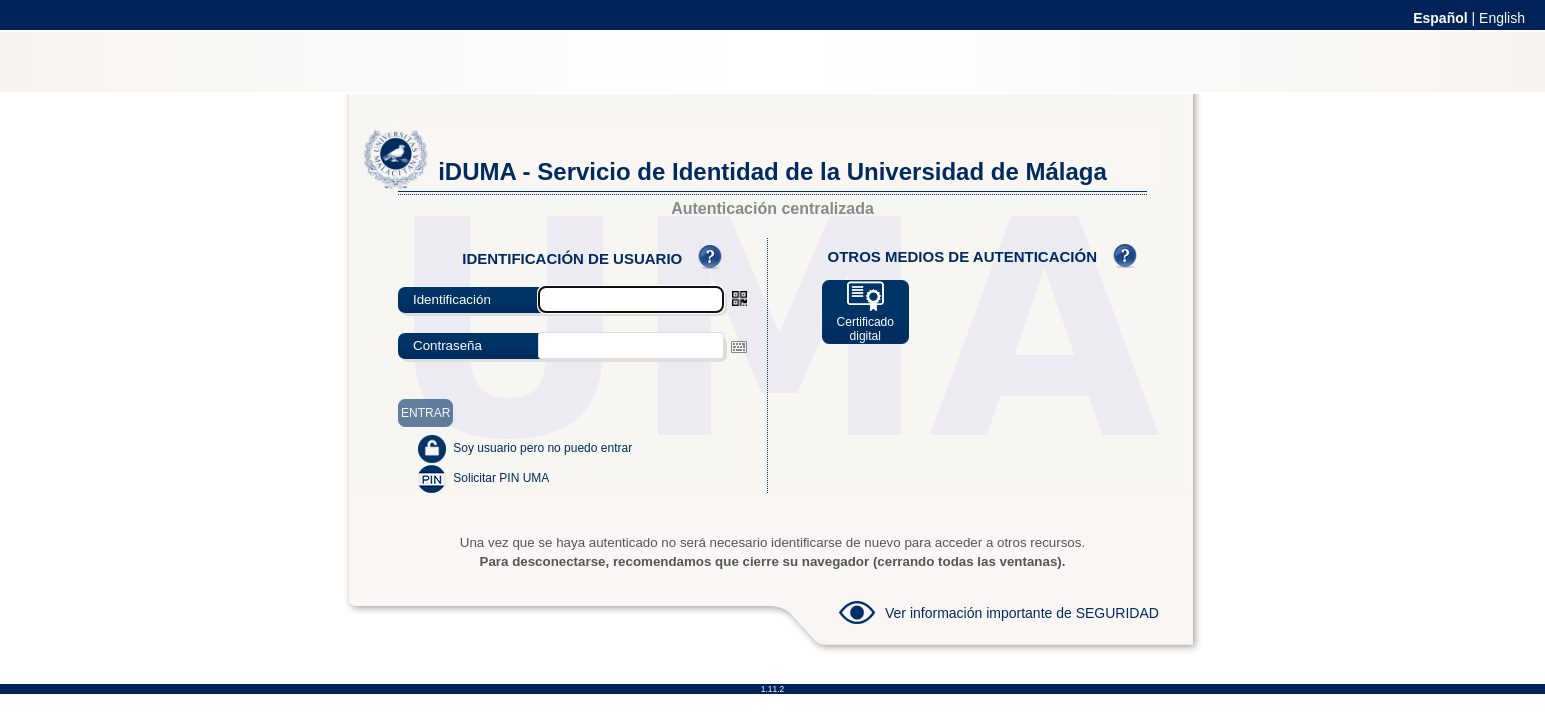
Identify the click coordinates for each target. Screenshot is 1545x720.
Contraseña (447, 345)
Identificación (452, 299)
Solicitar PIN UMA (501, 478)
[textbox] (631, 345)
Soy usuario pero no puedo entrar (542, 448)
